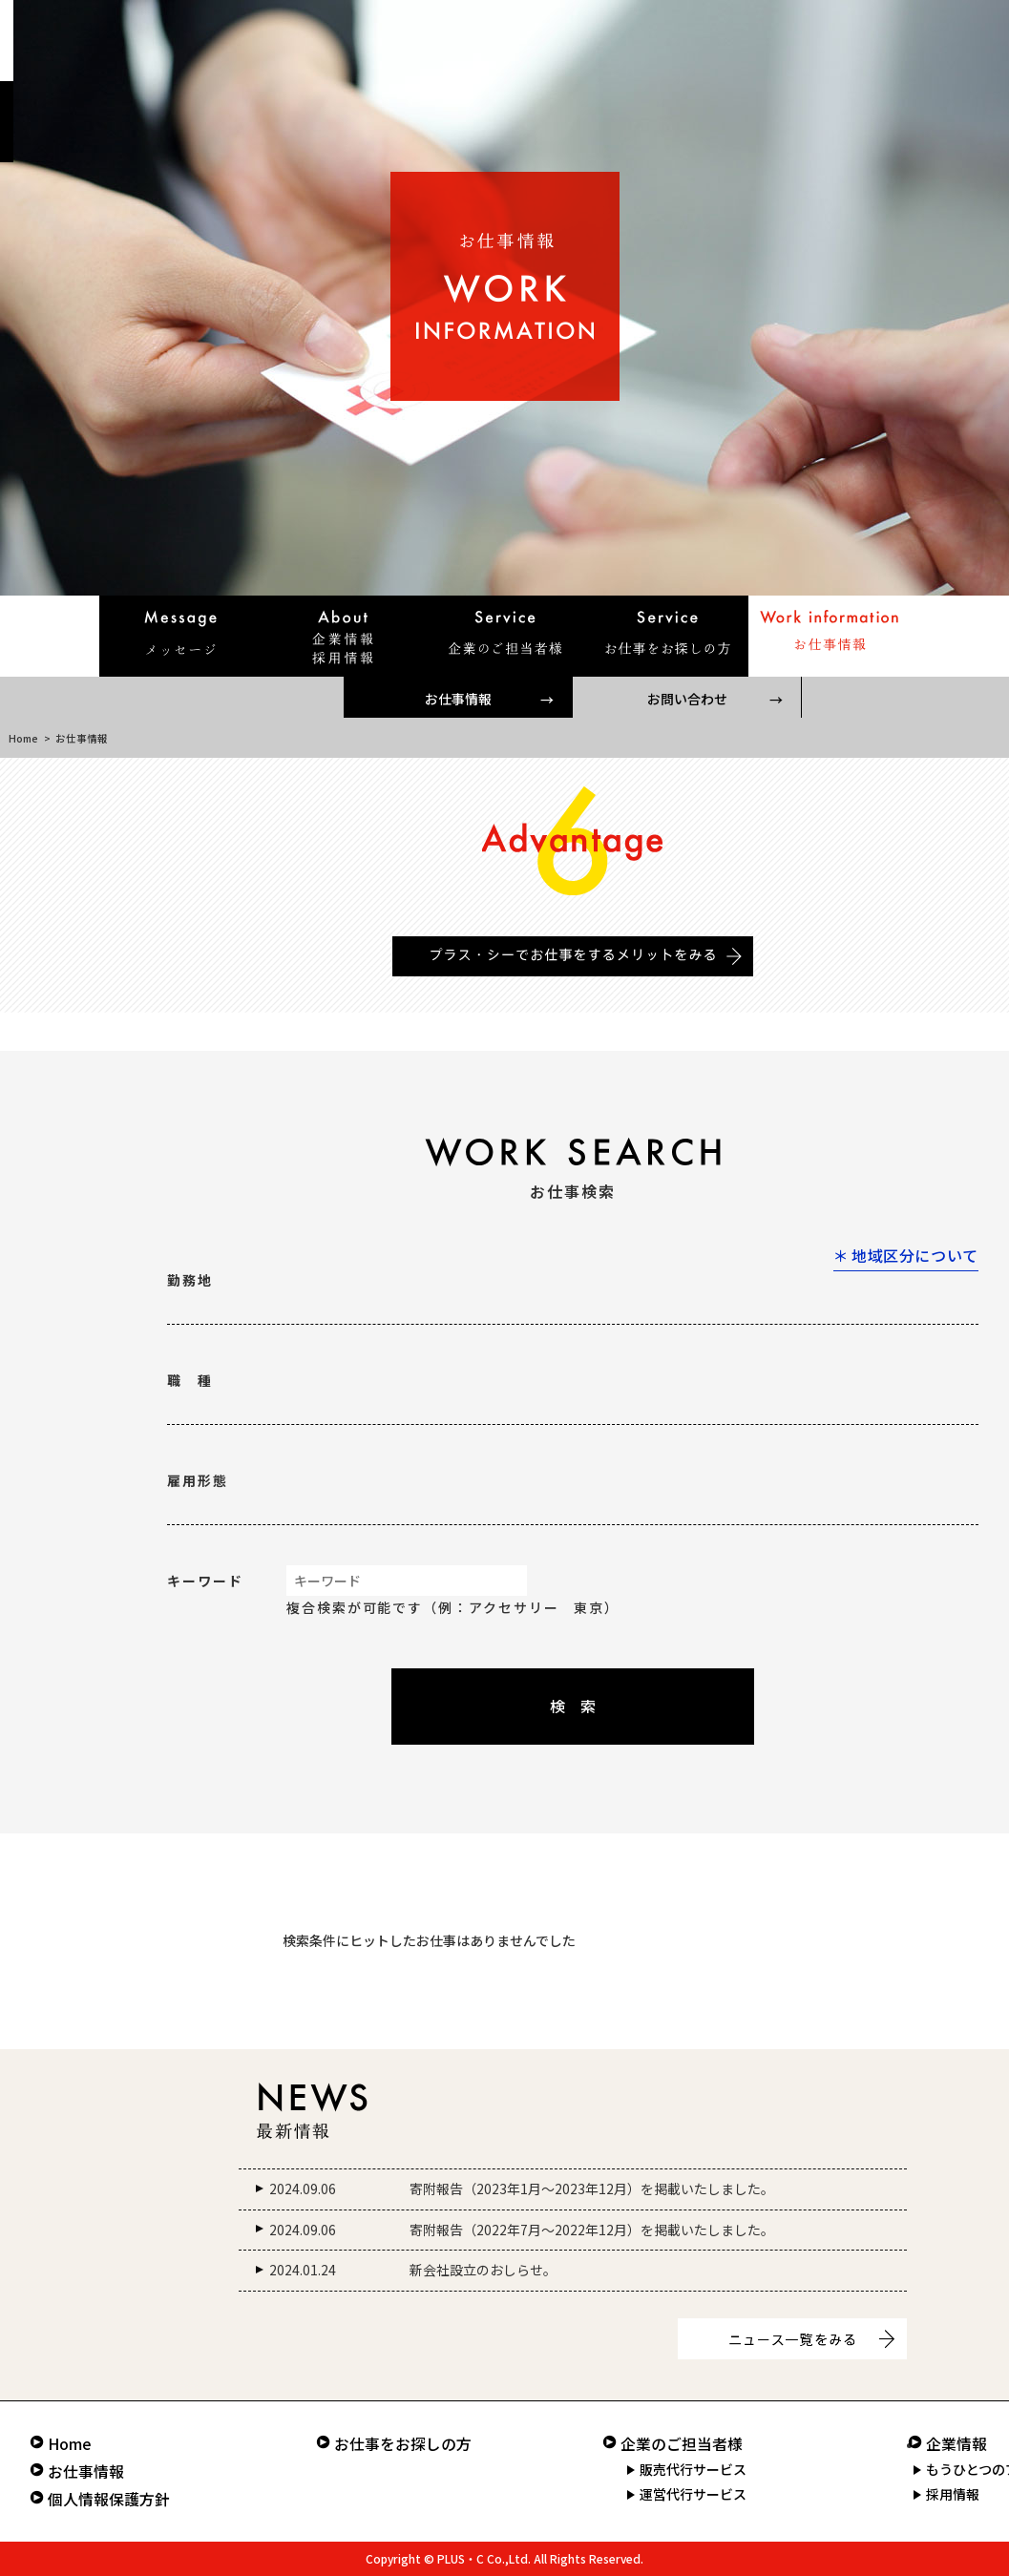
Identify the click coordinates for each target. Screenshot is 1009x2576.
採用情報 (952, 2493)
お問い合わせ (687, 698)
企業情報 (956, 2444)
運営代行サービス (693, 2493)
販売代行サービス (693, 2469)
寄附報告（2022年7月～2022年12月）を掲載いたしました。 (592, 2229)
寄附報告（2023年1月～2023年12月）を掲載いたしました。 (592, 2188)
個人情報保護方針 (109, 2499)
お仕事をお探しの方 (403, 2444)
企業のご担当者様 (681, 2444)
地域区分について (914, 1255)
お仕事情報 (458, 698)
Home (23, 738)
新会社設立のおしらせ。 (483, 2269)
